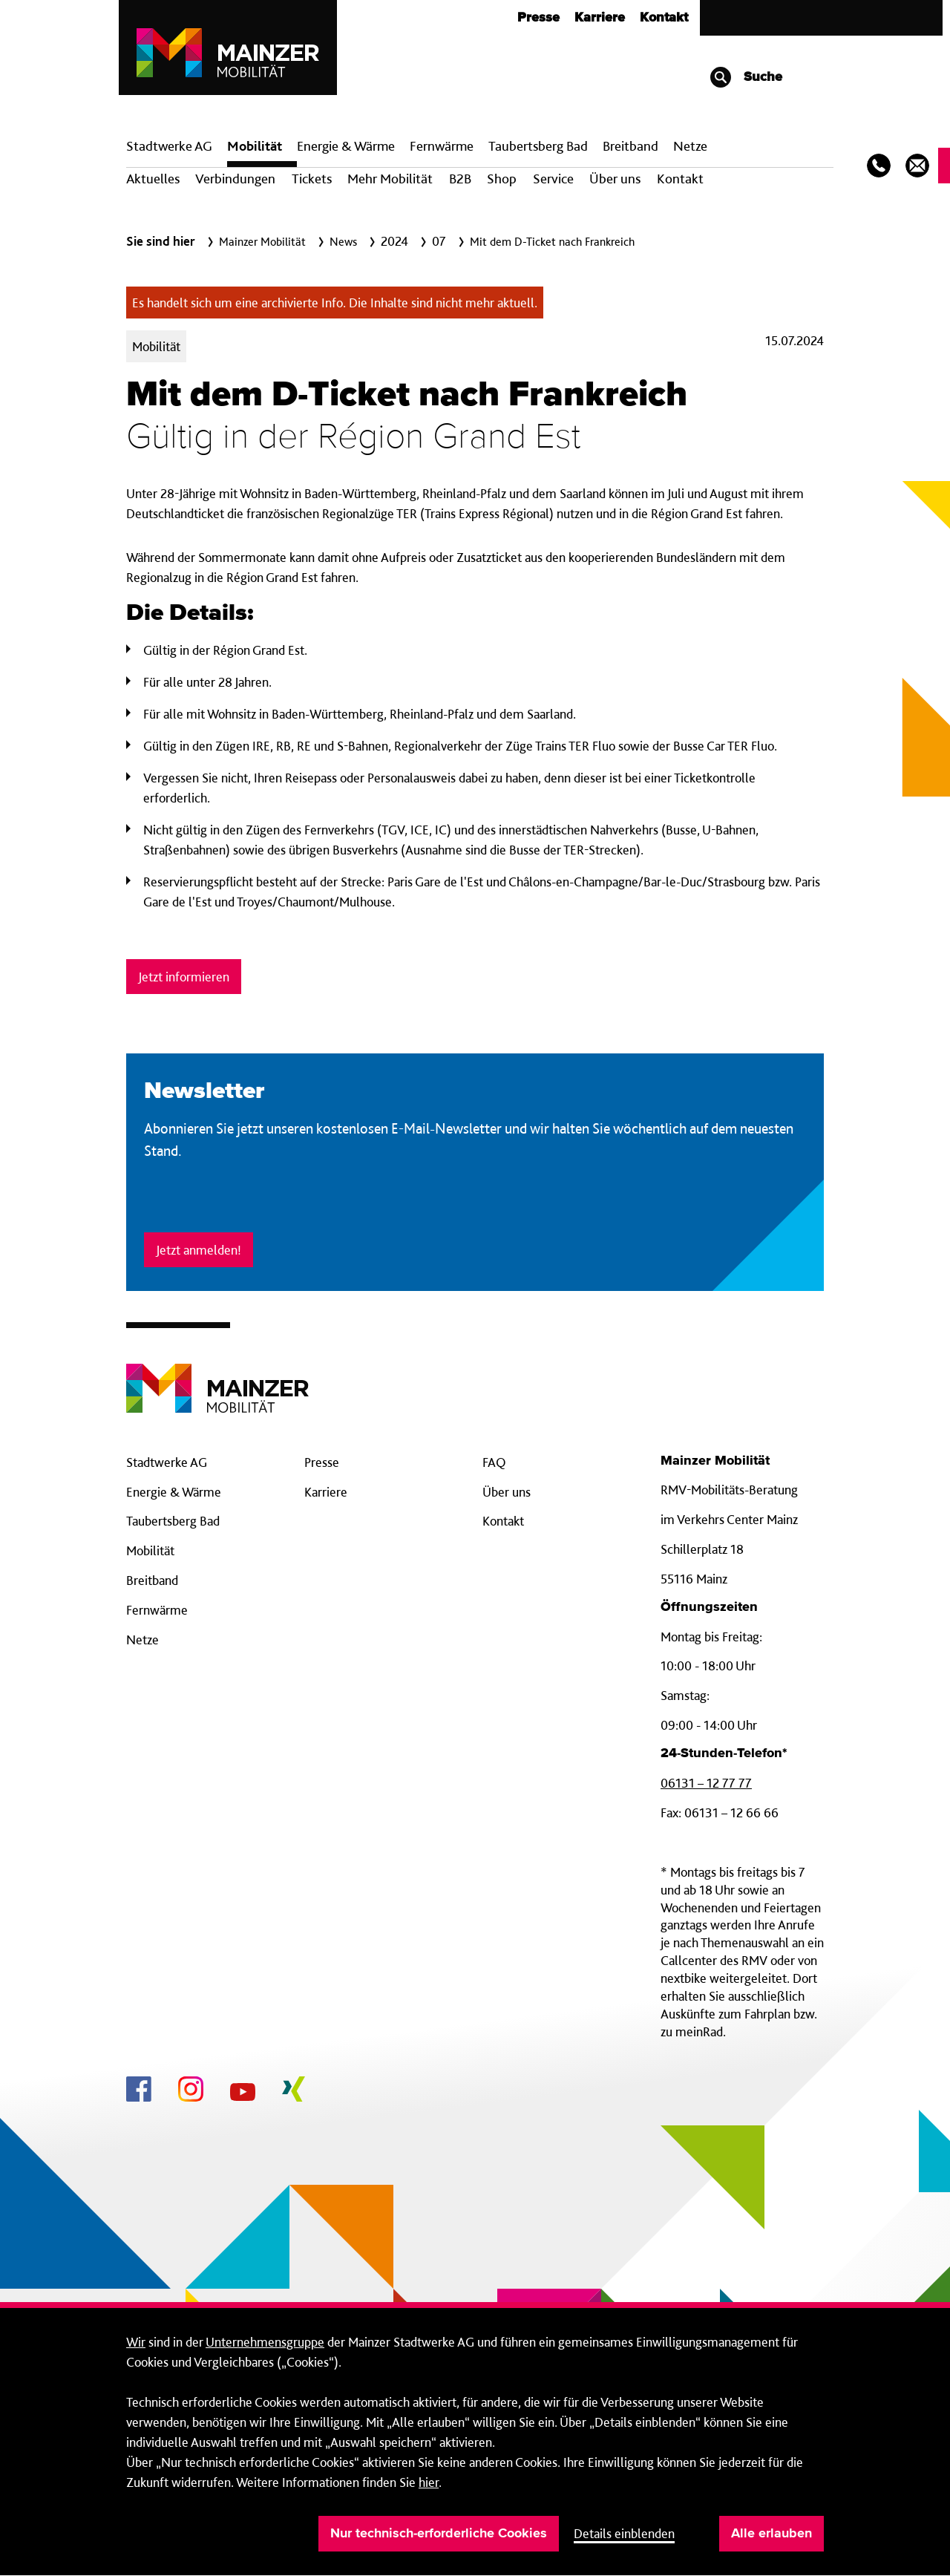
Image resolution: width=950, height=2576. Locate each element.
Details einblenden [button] (624, 2533)
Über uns (615, 178)
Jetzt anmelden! (198, 1250)
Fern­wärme (442, 145)
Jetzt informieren (183, 976)
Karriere (599, 17)
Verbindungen (235, 178)
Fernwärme (157, 1610)
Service (553, 178)
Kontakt (664, 17)
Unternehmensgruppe (265, 2342)
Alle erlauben (771, 2533)
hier (429, 2482)
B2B (460, 178)
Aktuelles (153, 178)
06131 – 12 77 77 (706, 1783)
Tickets (312, 178)
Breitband (152, 1580)
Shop (502, 178)
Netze (690, 145)
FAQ (494, 1462)
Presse (538, 17)
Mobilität (254, 145)
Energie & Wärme (346, 145)
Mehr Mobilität (390, 178)
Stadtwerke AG (169, 145)
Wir (135, 2342)
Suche (745, 77)
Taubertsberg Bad (538, 145)
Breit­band (630, 145)
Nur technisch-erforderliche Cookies (438, 2533)
